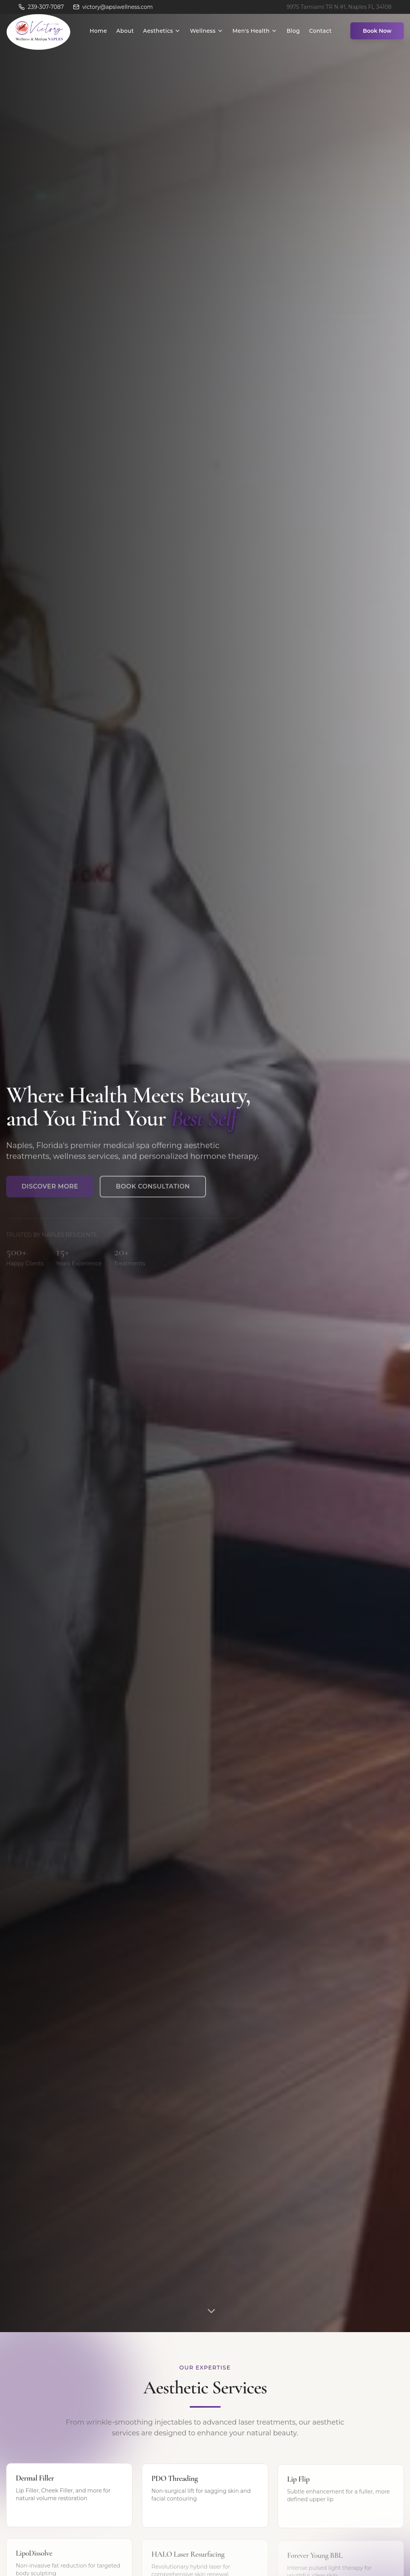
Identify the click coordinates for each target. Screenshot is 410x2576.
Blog (293, 30)
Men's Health (255, 30)
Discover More (50, 1190)
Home (98, 30)
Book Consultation (153, 1190)
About (125, 30)
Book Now (377, 30)
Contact (320, 30)
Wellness (206, 30)
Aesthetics (162, 30)
